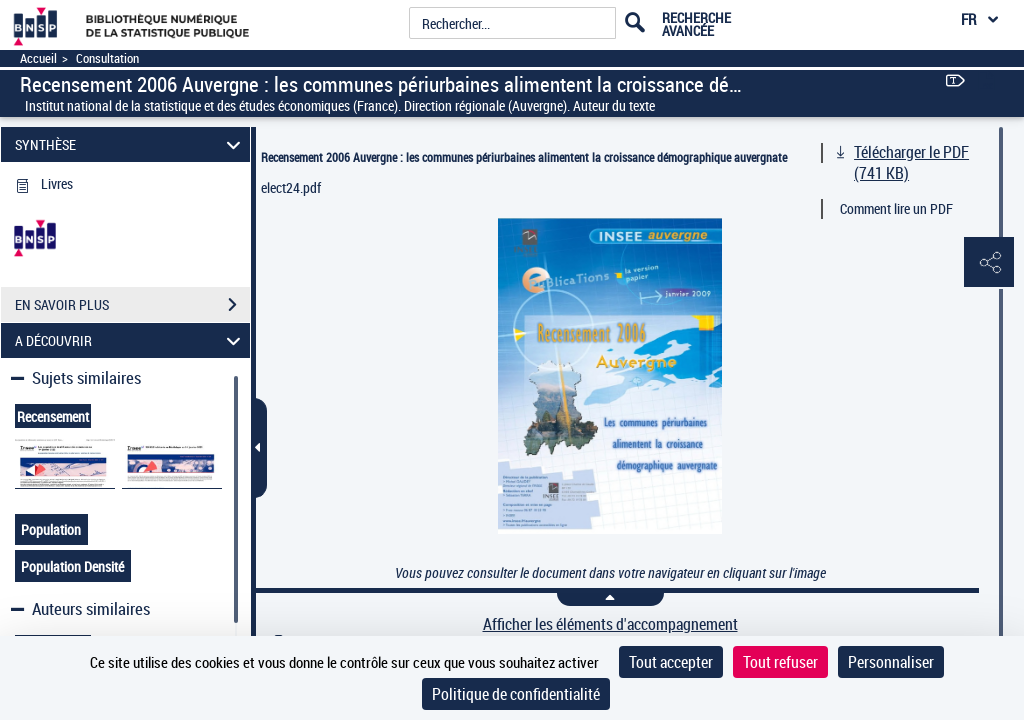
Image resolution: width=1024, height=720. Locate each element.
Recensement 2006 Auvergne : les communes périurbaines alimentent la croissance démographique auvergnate (524, 157)
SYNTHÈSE (131, 144)
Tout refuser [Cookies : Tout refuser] (780, 662)
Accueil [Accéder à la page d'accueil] (38, 58)
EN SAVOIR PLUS (132, 305)
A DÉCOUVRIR (131, 340)
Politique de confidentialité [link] (516, 694)
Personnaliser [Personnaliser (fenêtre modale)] (891, 662)
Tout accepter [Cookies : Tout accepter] (671, 662)
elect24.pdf (291, 187)
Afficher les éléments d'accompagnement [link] (610, 624)
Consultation (107, 58)
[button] (989, 263)
